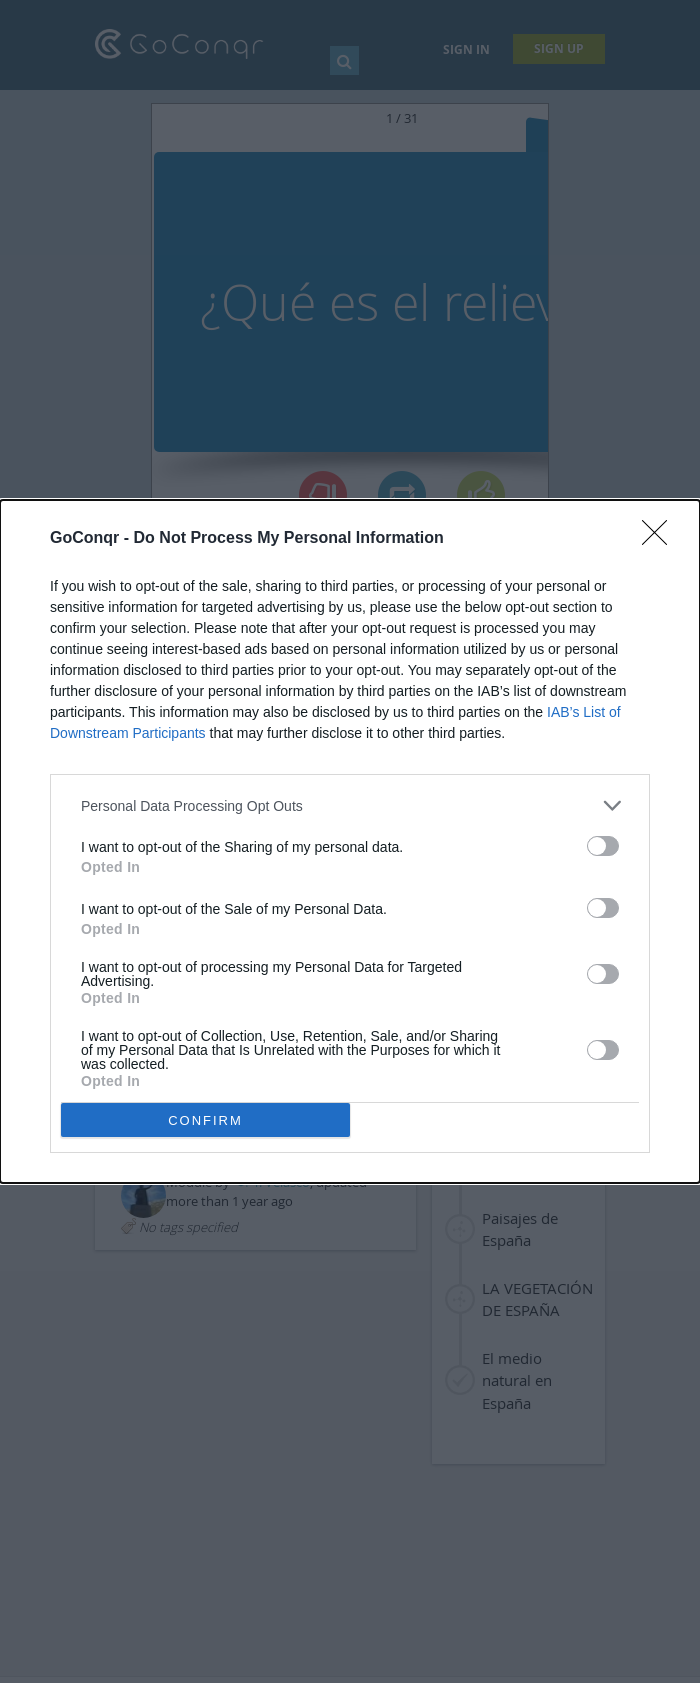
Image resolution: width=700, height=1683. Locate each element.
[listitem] (350, 805)
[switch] (603, 846)
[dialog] (350, 841)
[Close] (661, 539)
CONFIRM (205, 1120)
